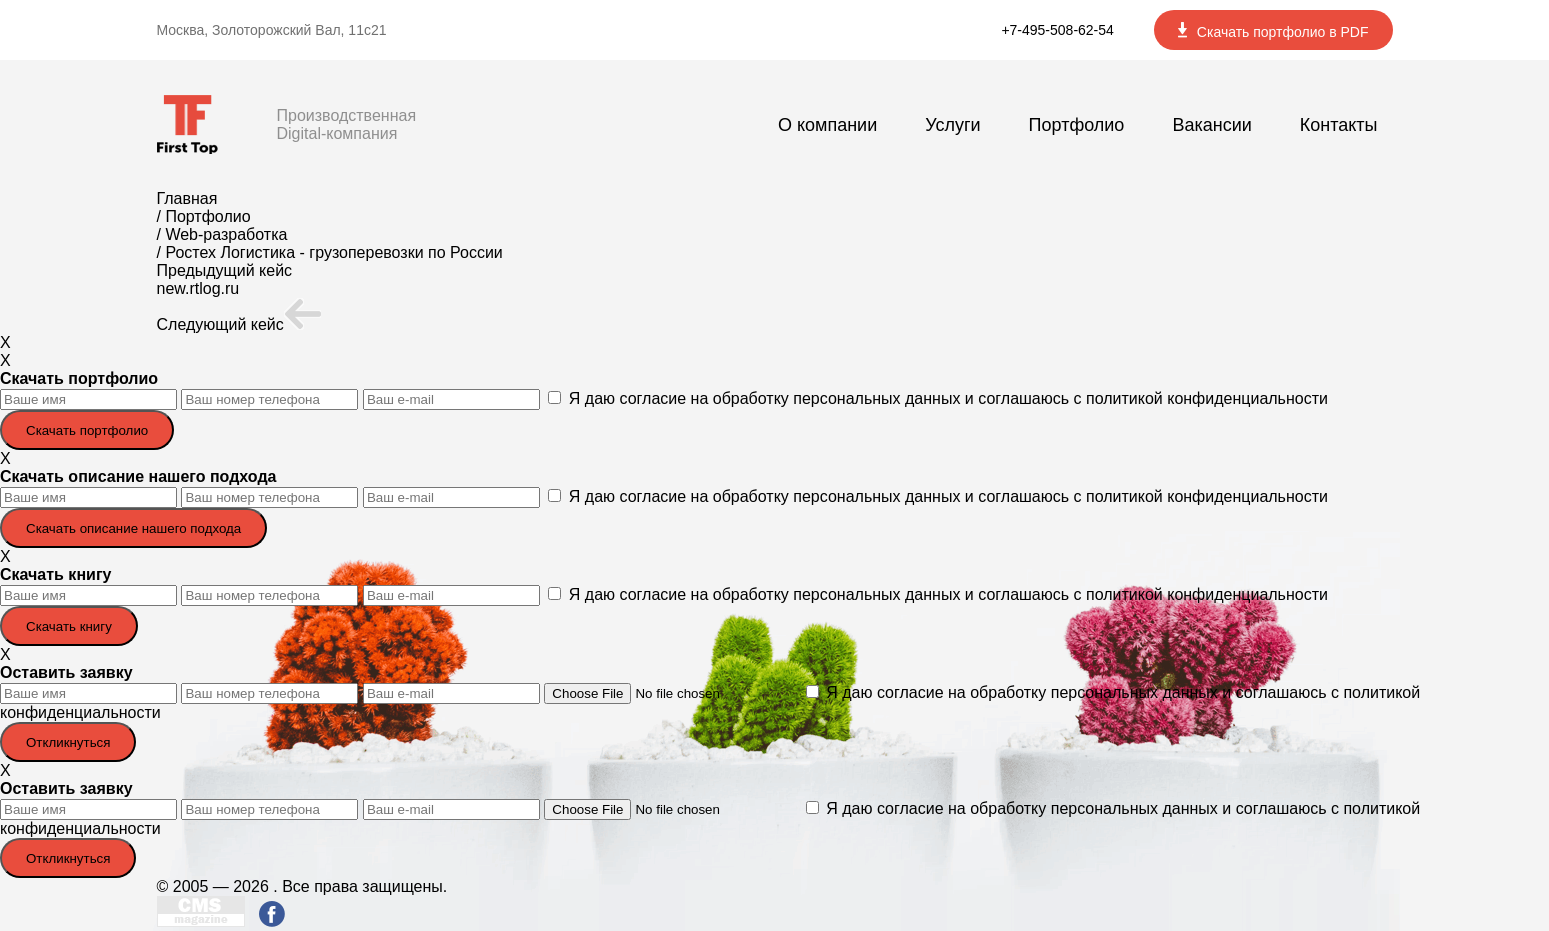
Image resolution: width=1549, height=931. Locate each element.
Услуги (952, 125)
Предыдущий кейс (225, 270)
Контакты (1339, 125)
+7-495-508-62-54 (1057, 30)
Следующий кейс (239, 324)
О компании (827, 125)
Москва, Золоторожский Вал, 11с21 (272, 30)
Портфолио (1077, 125)
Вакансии (1211, 125)
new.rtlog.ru (198, 288)
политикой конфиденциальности (1207, 398)
